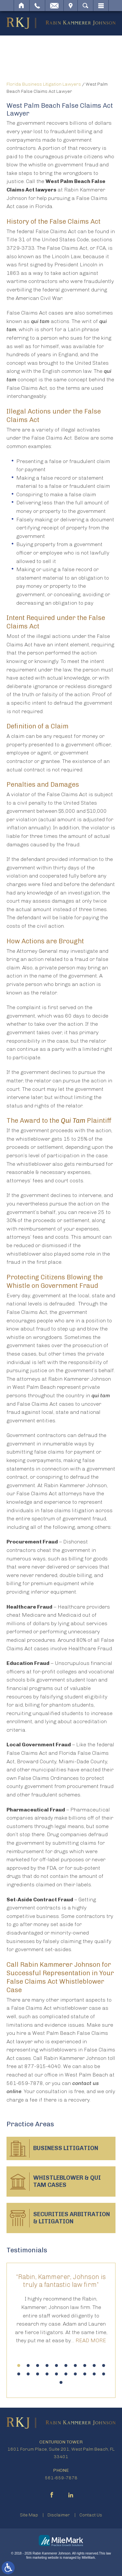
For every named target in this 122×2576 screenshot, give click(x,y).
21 (61, 2382)
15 (56, 2373)
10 (103, 2365)
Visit (70, 5)
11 (18, 2373)
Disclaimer (58, 2515)
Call (37, 5)
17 (75, 2373)
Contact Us (90, 2515)
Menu (100, 5)
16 (65, 2373)
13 (37, 2373)
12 (28, 2373)
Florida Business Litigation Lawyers (44, 84)
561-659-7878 (61, 2478)
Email (54, 5)
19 (94, 2373)
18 (84, 2373)
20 (103, 2373)
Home (21, 5)
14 (47, 2373)
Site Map (29, 2515)
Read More (90, 2340)
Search (85, 5)
